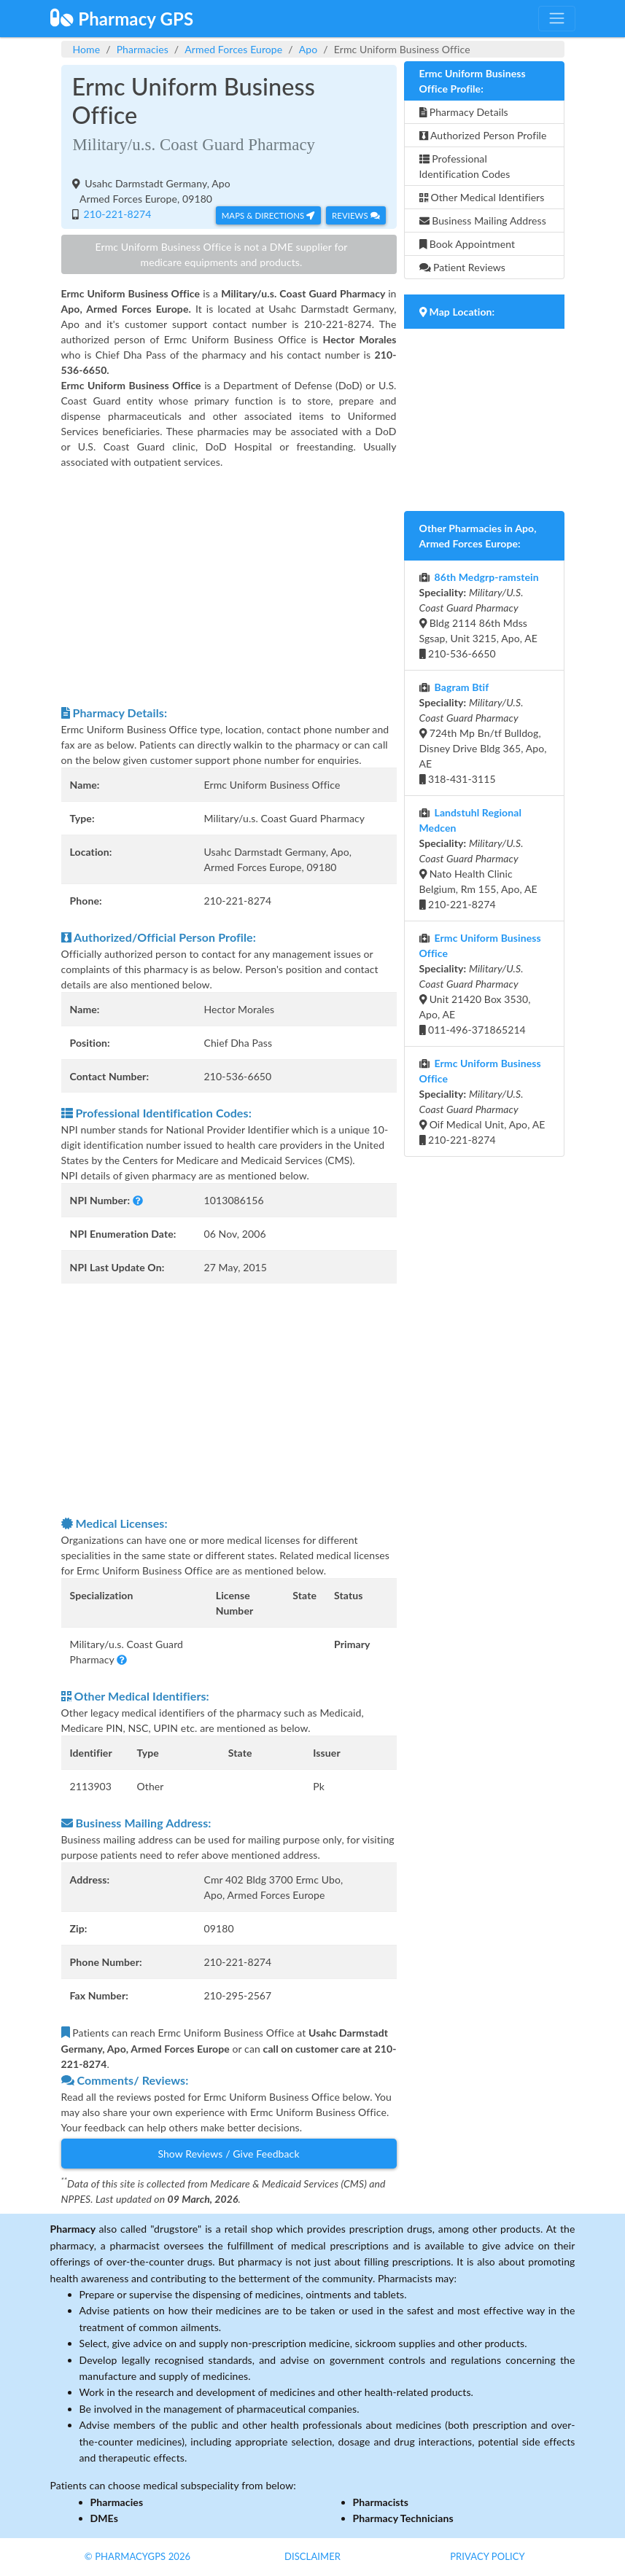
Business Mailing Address (482, 220)
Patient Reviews (462, 267)
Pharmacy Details (463, 112)
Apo (308, 49)
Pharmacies (142, 49)
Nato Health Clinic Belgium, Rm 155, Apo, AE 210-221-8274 (478, 858)
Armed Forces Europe (233, 49)
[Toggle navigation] (556, 18)
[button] (138, 1200)
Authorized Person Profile (483, 135)
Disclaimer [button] (312, 2556)
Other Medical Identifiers (482, 197)
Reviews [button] (355, 215)
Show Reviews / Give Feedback (228, 2153)
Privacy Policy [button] (487, 2556)
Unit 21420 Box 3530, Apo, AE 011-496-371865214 (480, 984)
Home (87, 49)
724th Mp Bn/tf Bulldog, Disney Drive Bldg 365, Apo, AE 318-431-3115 (483, 733)
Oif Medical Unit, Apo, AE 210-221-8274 (482, 1101)
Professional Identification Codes (465, 166)
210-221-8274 (116, 214)
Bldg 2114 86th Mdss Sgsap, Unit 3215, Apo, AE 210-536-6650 (479, 615)
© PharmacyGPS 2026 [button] (137, 2556)
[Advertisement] (229, 587)
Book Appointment (467, 244)
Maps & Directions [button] (268, 215)
